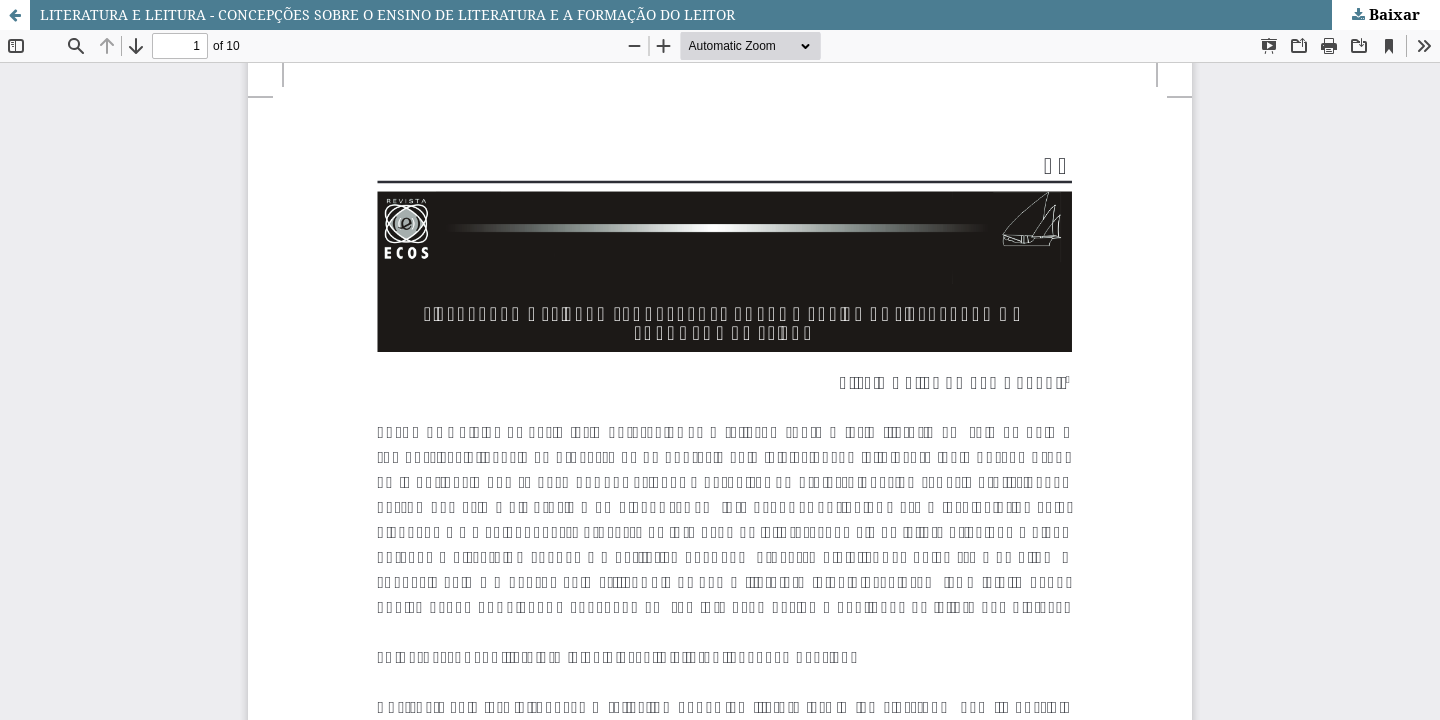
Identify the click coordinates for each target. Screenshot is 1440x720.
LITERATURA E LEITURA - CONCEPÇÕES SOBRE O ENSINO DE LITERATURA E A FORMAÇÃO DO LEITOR (387, 14)
